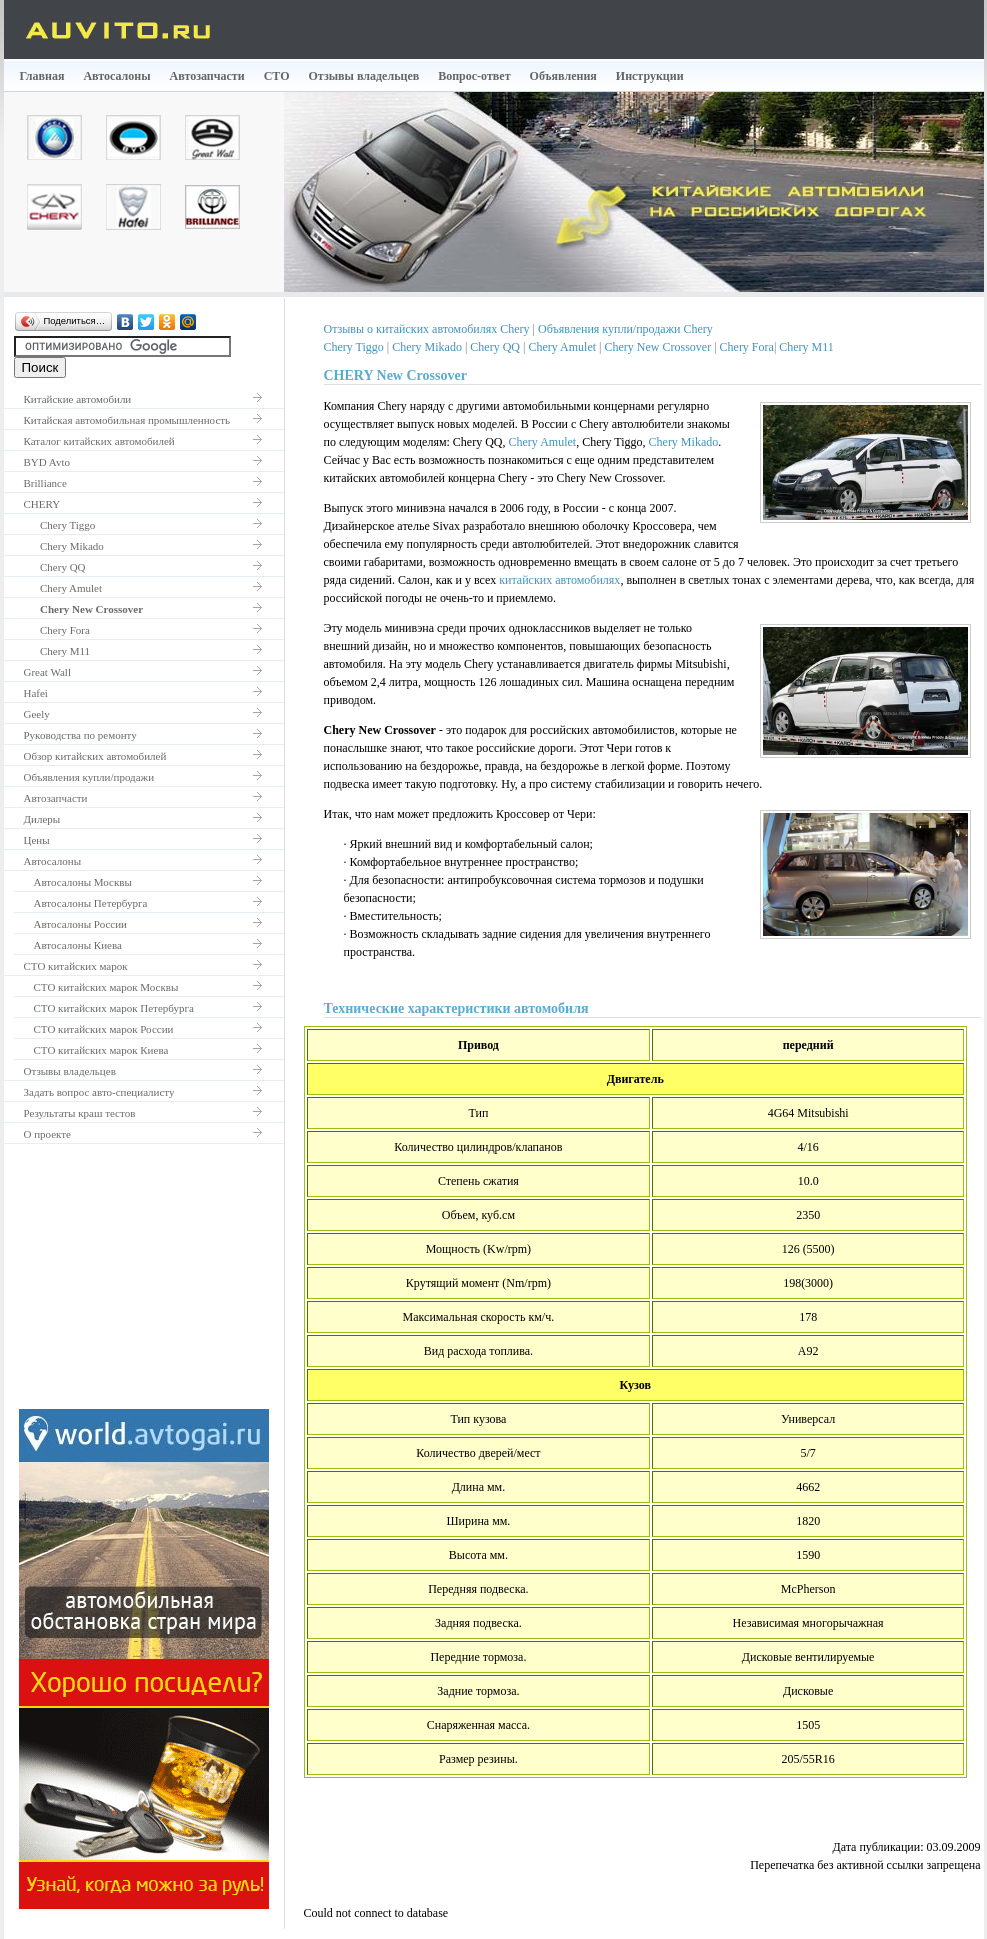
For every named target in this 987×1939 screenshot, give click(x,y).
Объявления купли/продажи (89, 777)
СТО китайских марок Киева (101, 1050)
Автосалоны (116, 76)
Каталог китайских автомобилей (99, 441)
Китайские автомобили (78, 399)
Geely (37, 714)
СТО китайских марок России (104, 1029)
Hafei (36, 693)
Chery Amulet (63, 588)
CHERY (42, 504)
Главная (42, 76)
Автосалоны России (80, 924)
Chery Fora (57, 630)
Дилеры (42, 819)
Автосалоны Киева (78, 945)
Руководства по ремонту (80, 735)
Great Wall (47, 672)
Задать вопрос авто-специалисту (99, 1092)
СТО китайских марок (76, 966)
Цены (37, 840)
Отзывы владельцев (364, 76)
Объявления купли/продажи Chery (625, 329)
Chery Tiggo (60, 525)
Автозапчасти (207, 76)
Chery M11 (57, 651)
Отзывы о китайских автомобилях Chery (427, 329)
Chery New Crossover (657, 347)
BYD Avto (47, 462)
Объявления (563, 76)
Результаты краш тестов (80, 1113)
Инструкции (650, 76)
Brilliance (45, 483)
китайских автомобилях (559, 580)
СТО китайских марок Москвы (106, 987)
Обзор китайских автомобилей (95, 756)
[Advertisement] (144, 1284)
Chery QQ (55, 567)
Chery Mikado (64, 546)
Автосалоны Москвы (83, 882)
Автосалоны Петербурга (91, 903)
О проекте (48, 1134)
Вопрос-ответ (474, 76)
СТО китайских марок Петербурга (114, 1008)
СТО (277, 76)
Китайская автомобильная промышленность (127, 420)
